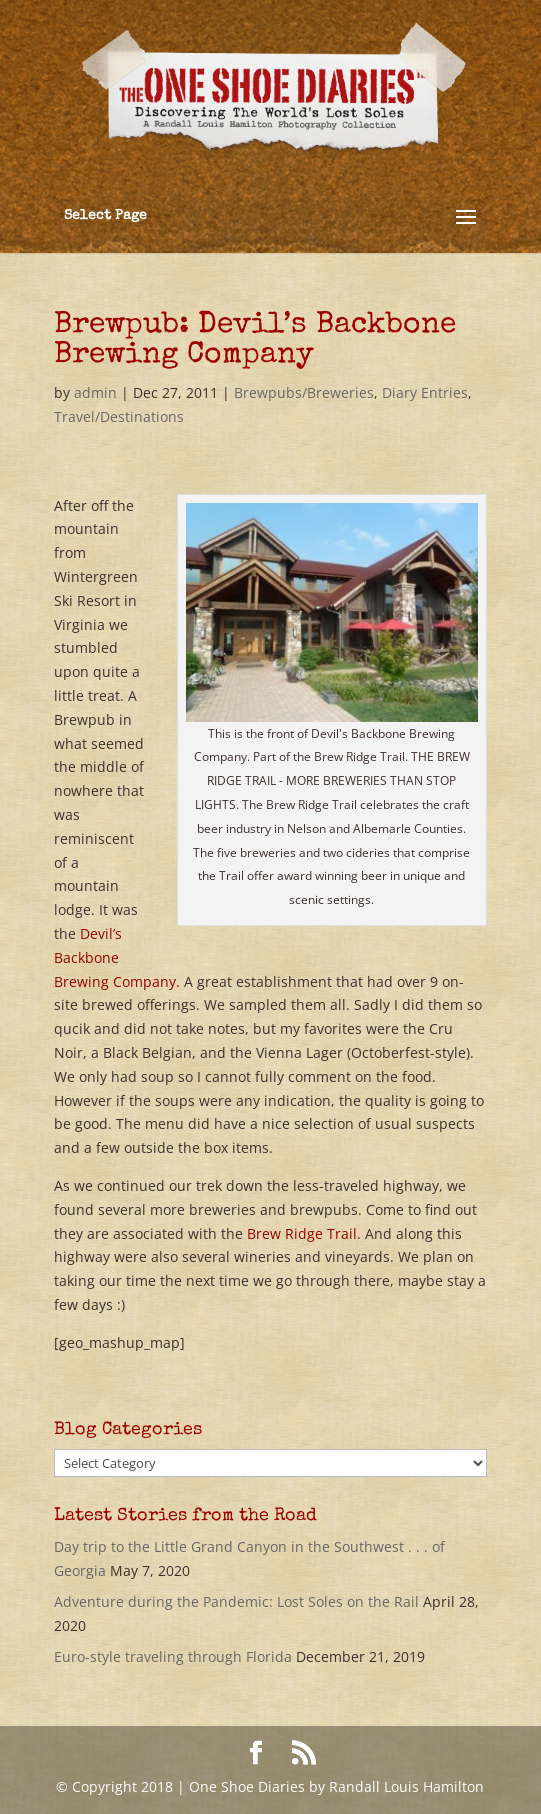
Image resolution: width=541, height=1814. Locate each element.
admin (95, 392)
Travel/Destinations (119, 416)
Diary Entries (425, 392)
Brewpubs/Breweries (304, 392)
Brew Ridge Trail (302, 1233)
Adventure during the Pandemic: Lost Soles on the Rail (236, 1601)
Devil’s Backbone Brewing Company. (117, 957)
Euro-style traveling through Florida (173, 1656)
